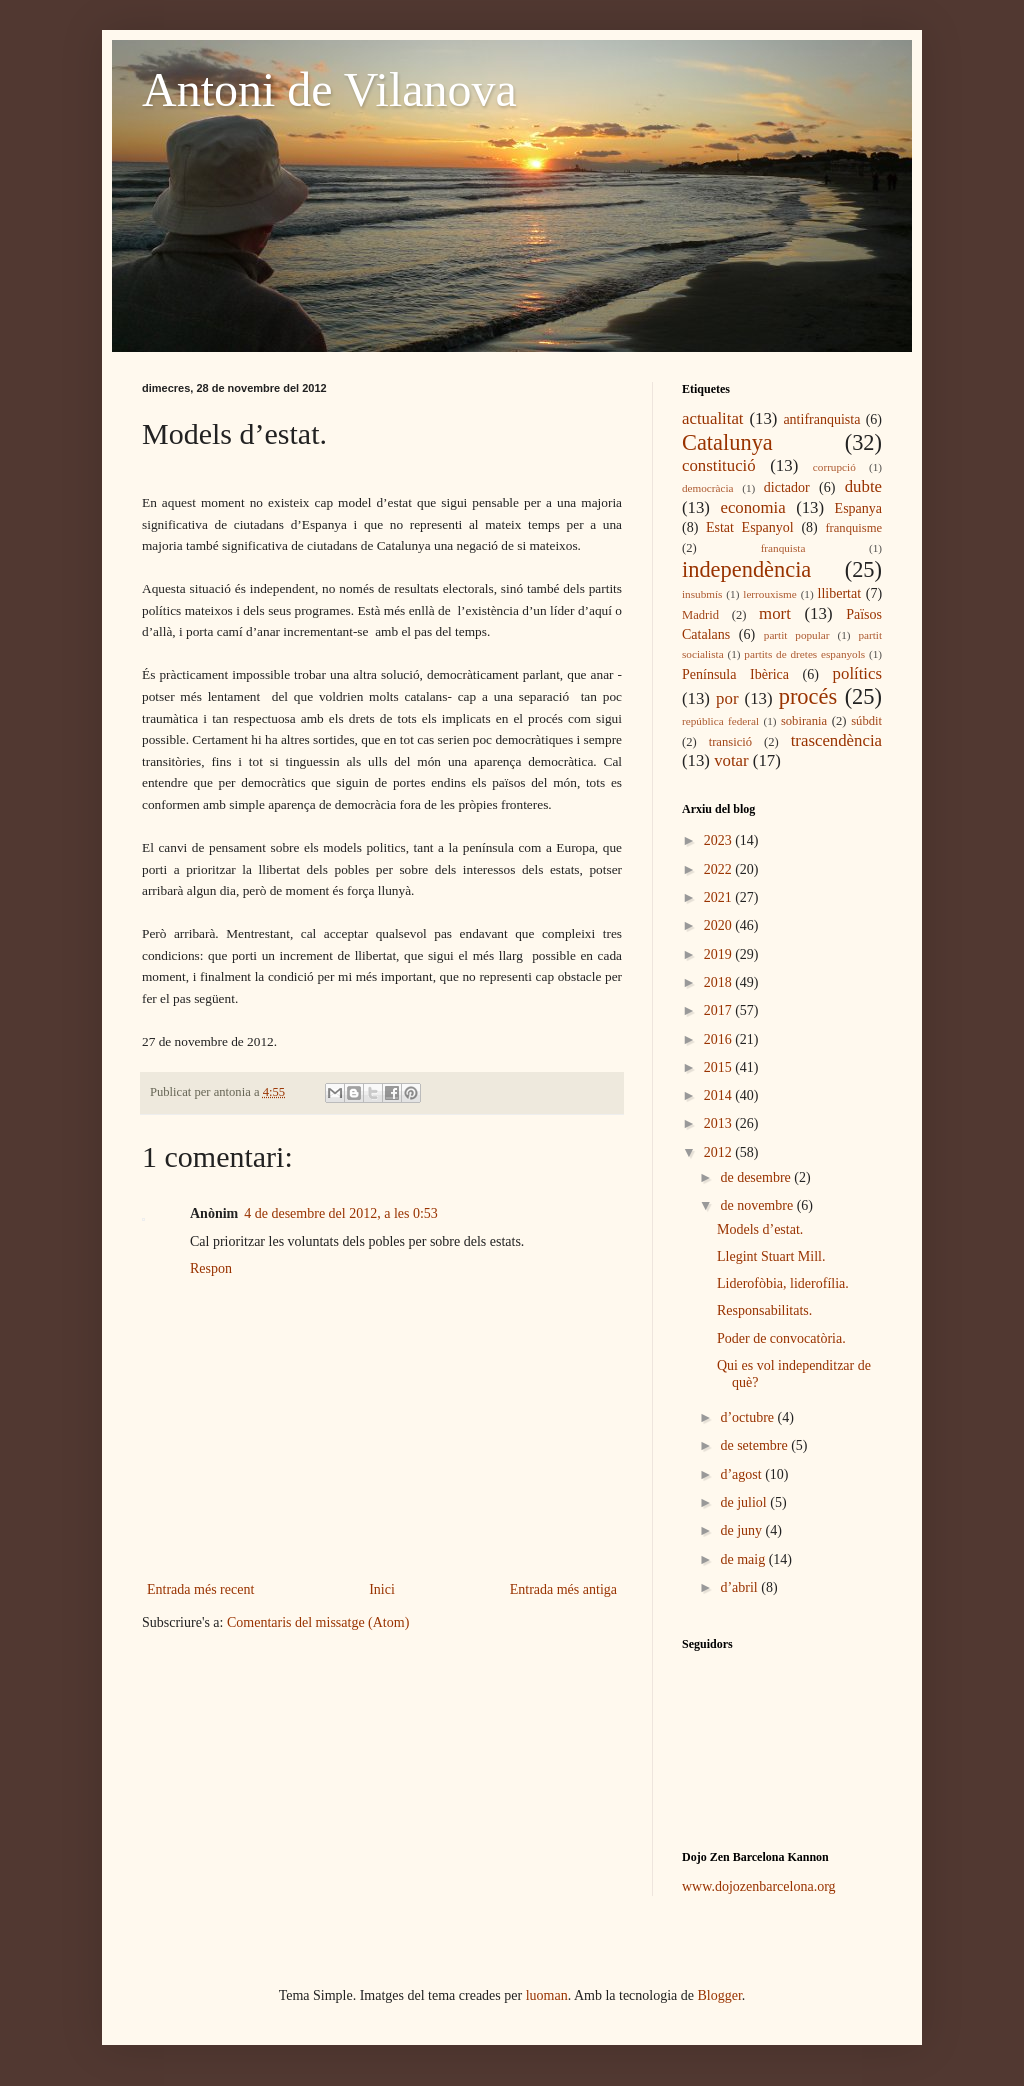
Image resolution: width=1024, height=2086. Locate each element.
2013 (720, 1123)
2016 (720, 1039)
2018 (720, 982)
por (727, 698)
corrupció (834, 467)
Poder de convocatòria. (781, 1338)
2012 (720, 1152)
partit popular (797, 635)
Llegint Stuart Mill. (771, 1256)
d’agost (742, 1474)
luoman (547, 1995)
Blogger (720, 1995)
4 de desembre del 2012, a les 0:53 (341, 1213)
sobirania (804, 721)
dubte (863, 486)
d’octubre (748, 1417)
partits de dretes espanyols (804, 654)
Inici (382, 1589)
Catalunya (727, 442)
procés (808, 696)
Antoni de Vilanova (329, 89)
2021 (720, 897)
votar (731, 760)
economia (752, 507)
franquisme (853, 528)
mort (775, 613)
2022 (720, 869)
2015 (720, 1067)
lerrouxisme (769, 594)
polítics (857, 673)
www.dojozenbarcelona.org (759, 1886)
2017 (720, 1010)
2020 (720, 925)
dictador (787, 487)
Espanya (858, 508)
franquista (783, 548)
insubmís (702, 594)
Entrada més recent (200, 1589)
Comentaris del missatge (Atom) (318, 1622)
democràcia (708, 488)
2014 (720, 1095)
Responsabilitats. (764, 1310)
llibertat (840, 593)
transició (730, 742)
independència (746, 569)
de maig (744, 1559)
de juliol (745, 1502)
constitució (719, 465)
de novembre (758, 1205)
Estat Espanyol (750, 527)
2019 (720, 954)
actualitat (713, 418)
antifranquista (821, 419)
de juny (742, 1530)
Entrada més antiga (563, 1589)
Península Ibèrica (735, 674)
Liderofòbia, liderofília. (783, 1283)
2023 (720, 840)
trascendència (836, 740)
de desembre (757, 1177)
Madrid (700, 615)
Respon (211, 1268)
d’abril (740, 1587)
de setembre (755, 1445)
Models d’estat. (760, 1229)
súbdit (866, 721)
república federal (720, 721)
